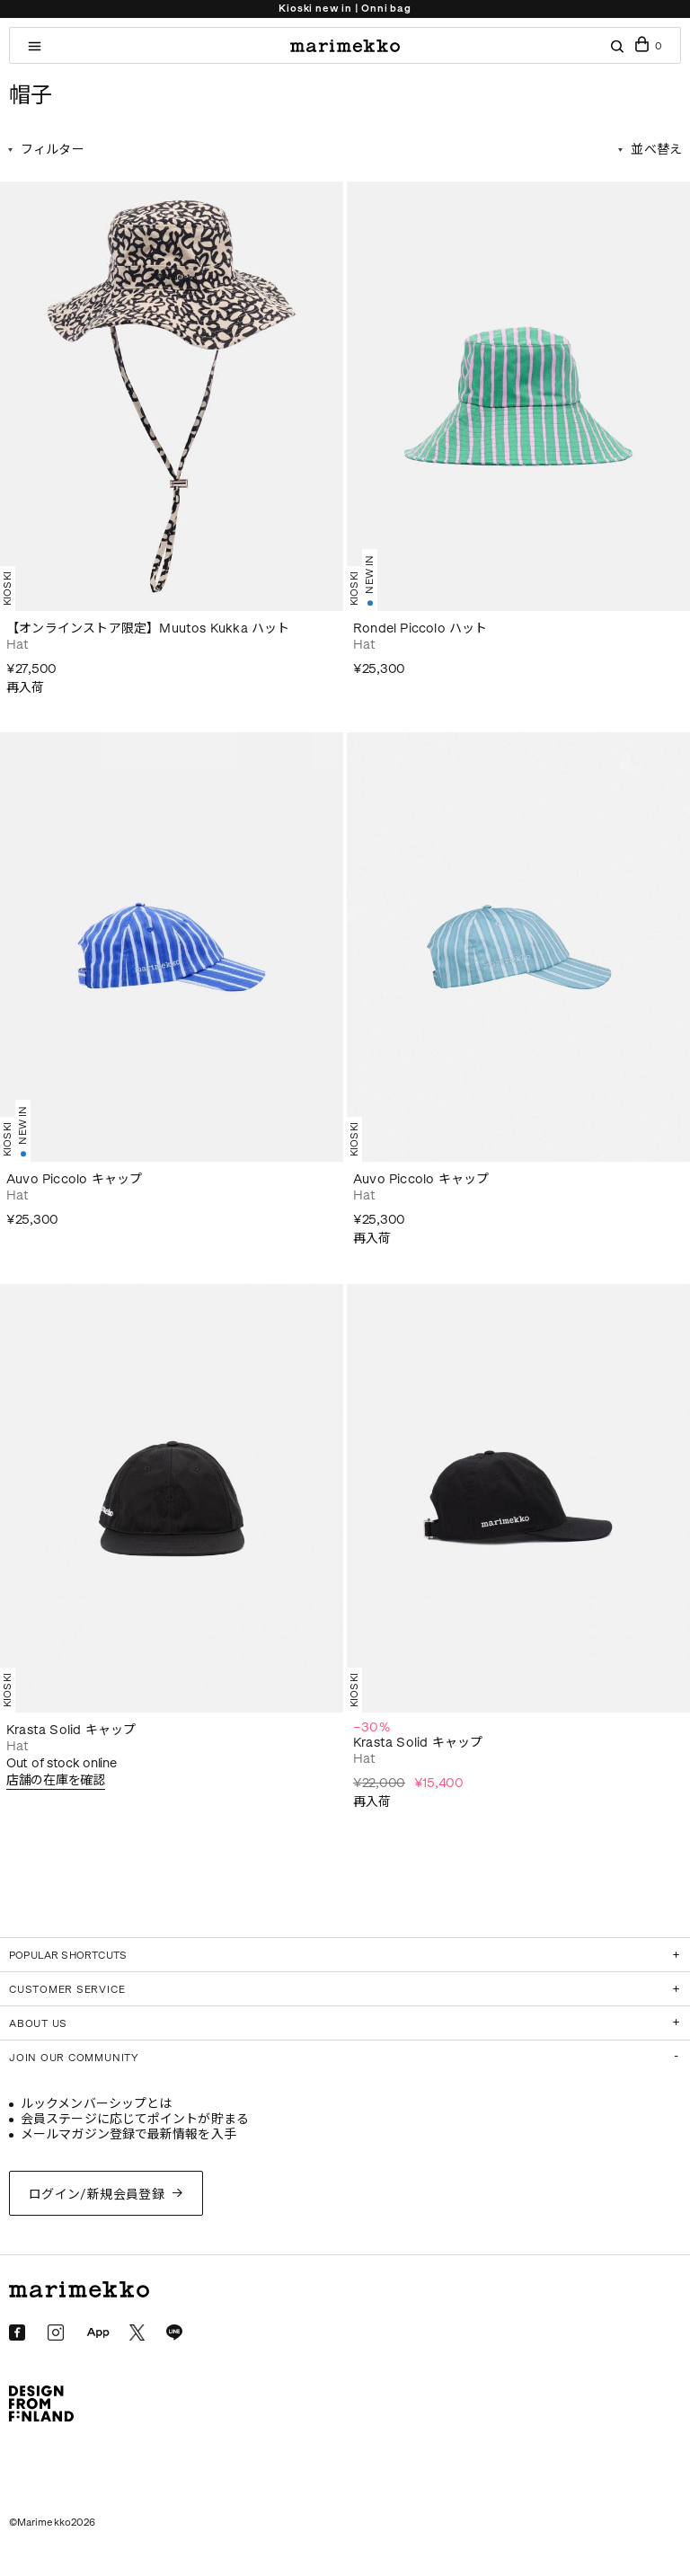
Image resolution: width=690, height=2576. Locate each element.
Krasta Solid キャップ (71, 1730)
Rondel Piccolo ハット (420, 628)
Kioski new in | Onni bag (345, 8)
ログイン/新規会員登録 (97, 2194)
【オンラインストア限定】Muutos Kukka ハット (148, 628)
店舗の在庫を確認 (55, 1780)
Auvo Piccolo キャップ (74, 1179)
